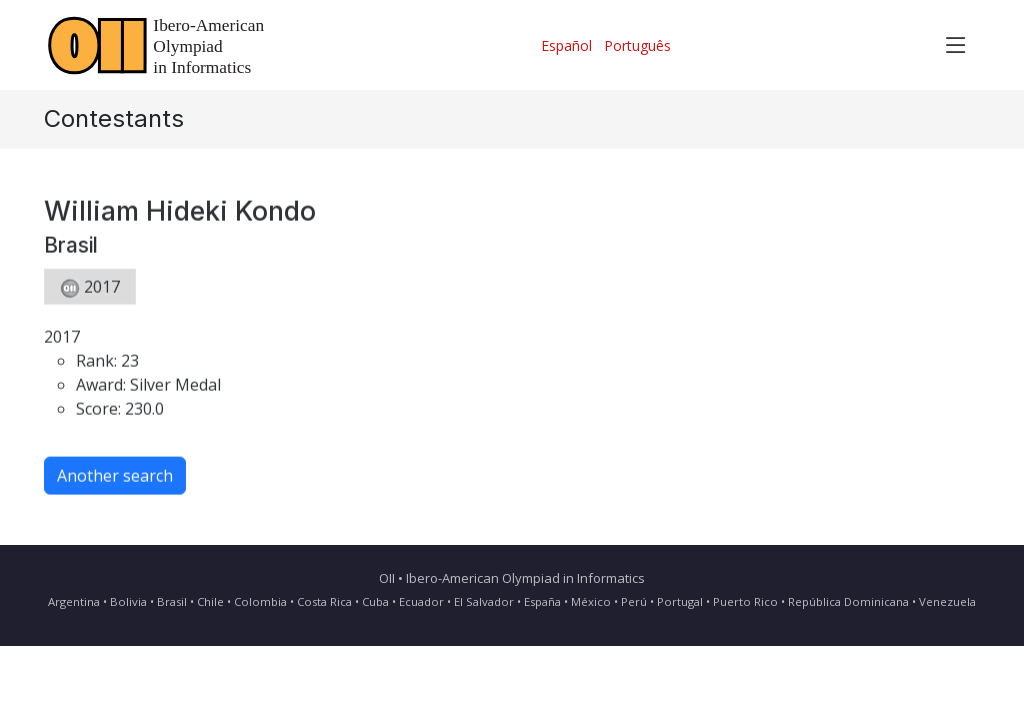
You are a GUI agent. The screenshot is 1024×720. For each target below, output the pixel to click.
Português (637, 45)
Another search (115, 482)
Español (566, 45)
